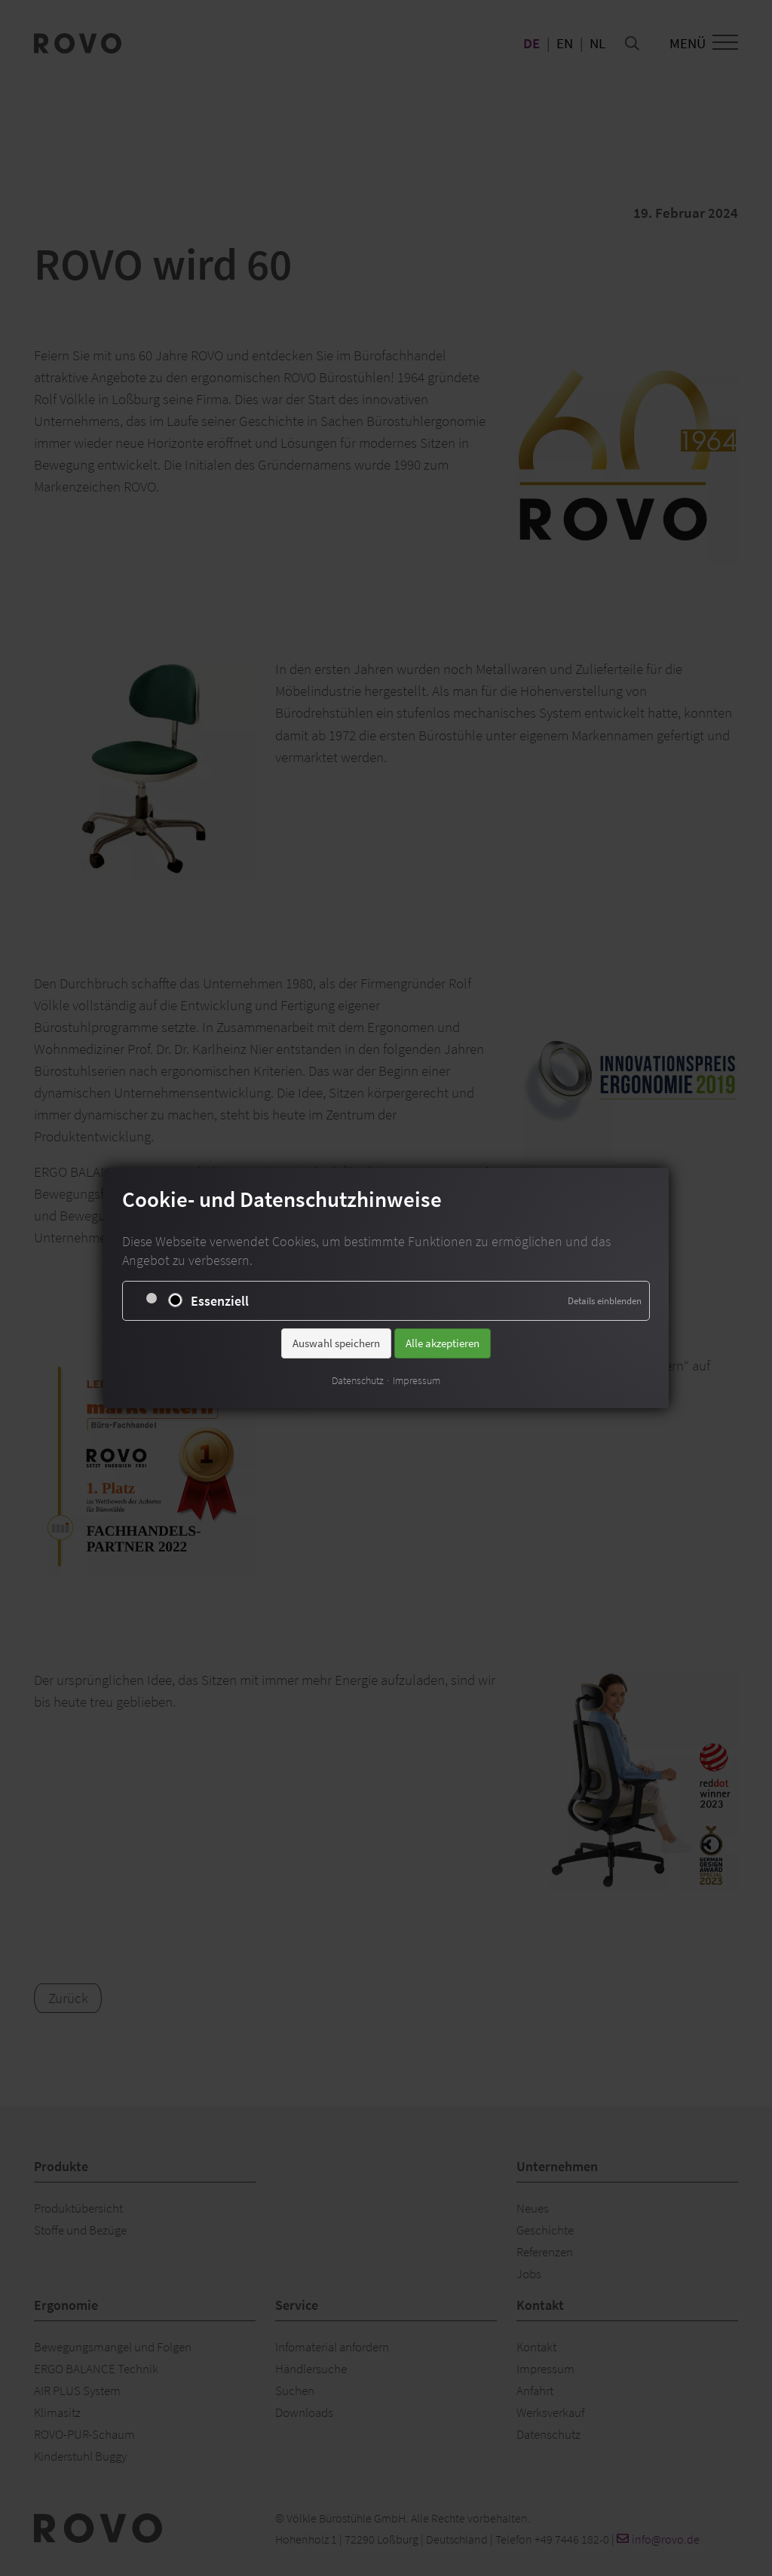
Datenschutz (358, 1380)
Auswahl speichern (336, 1342)
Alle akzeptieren (442, 1342)
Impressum (416, 1380)
